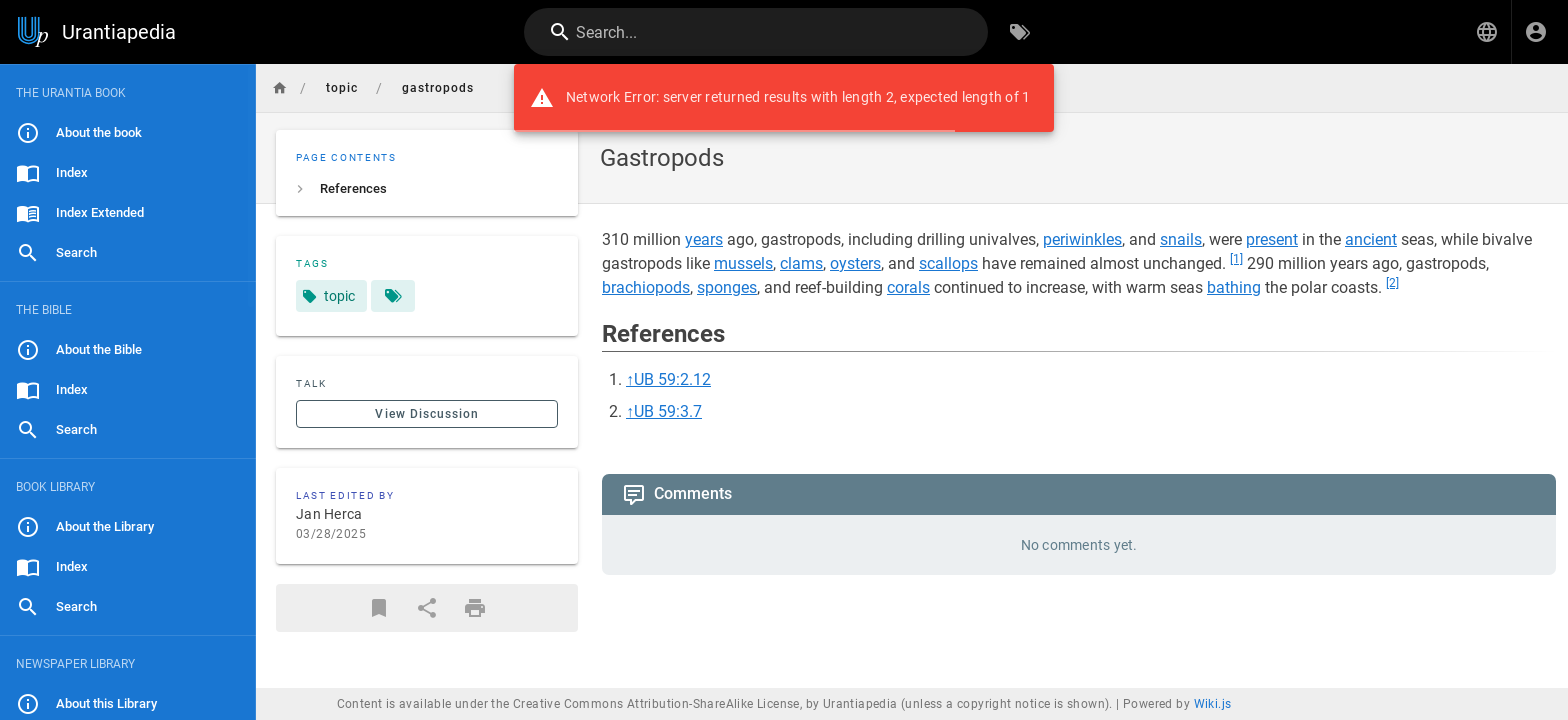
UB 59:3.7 (668, 411)
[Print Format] (475, 608)
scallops (948, 263)
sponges (727, 287)
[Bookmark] (379, 608)
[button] (1487, 32)
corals (908, 287)
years (704, 239)
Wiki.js (1213, 704)
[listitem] (427, 189)
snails (1181, 239)
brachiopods (646, 287)
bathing (1234, 287)
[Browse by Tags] (1020, 32)
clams (801, 263)
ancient (1371, 239)
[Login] (1536, 32)
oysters (855, 263)
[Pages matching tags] (393, 296)
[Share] (427, 608)
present (1272, 239)
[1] (1236, 259)
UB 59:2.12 (672, 379)
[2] (1392, 283)
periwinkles (1082, 239)
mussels (743, 263)
